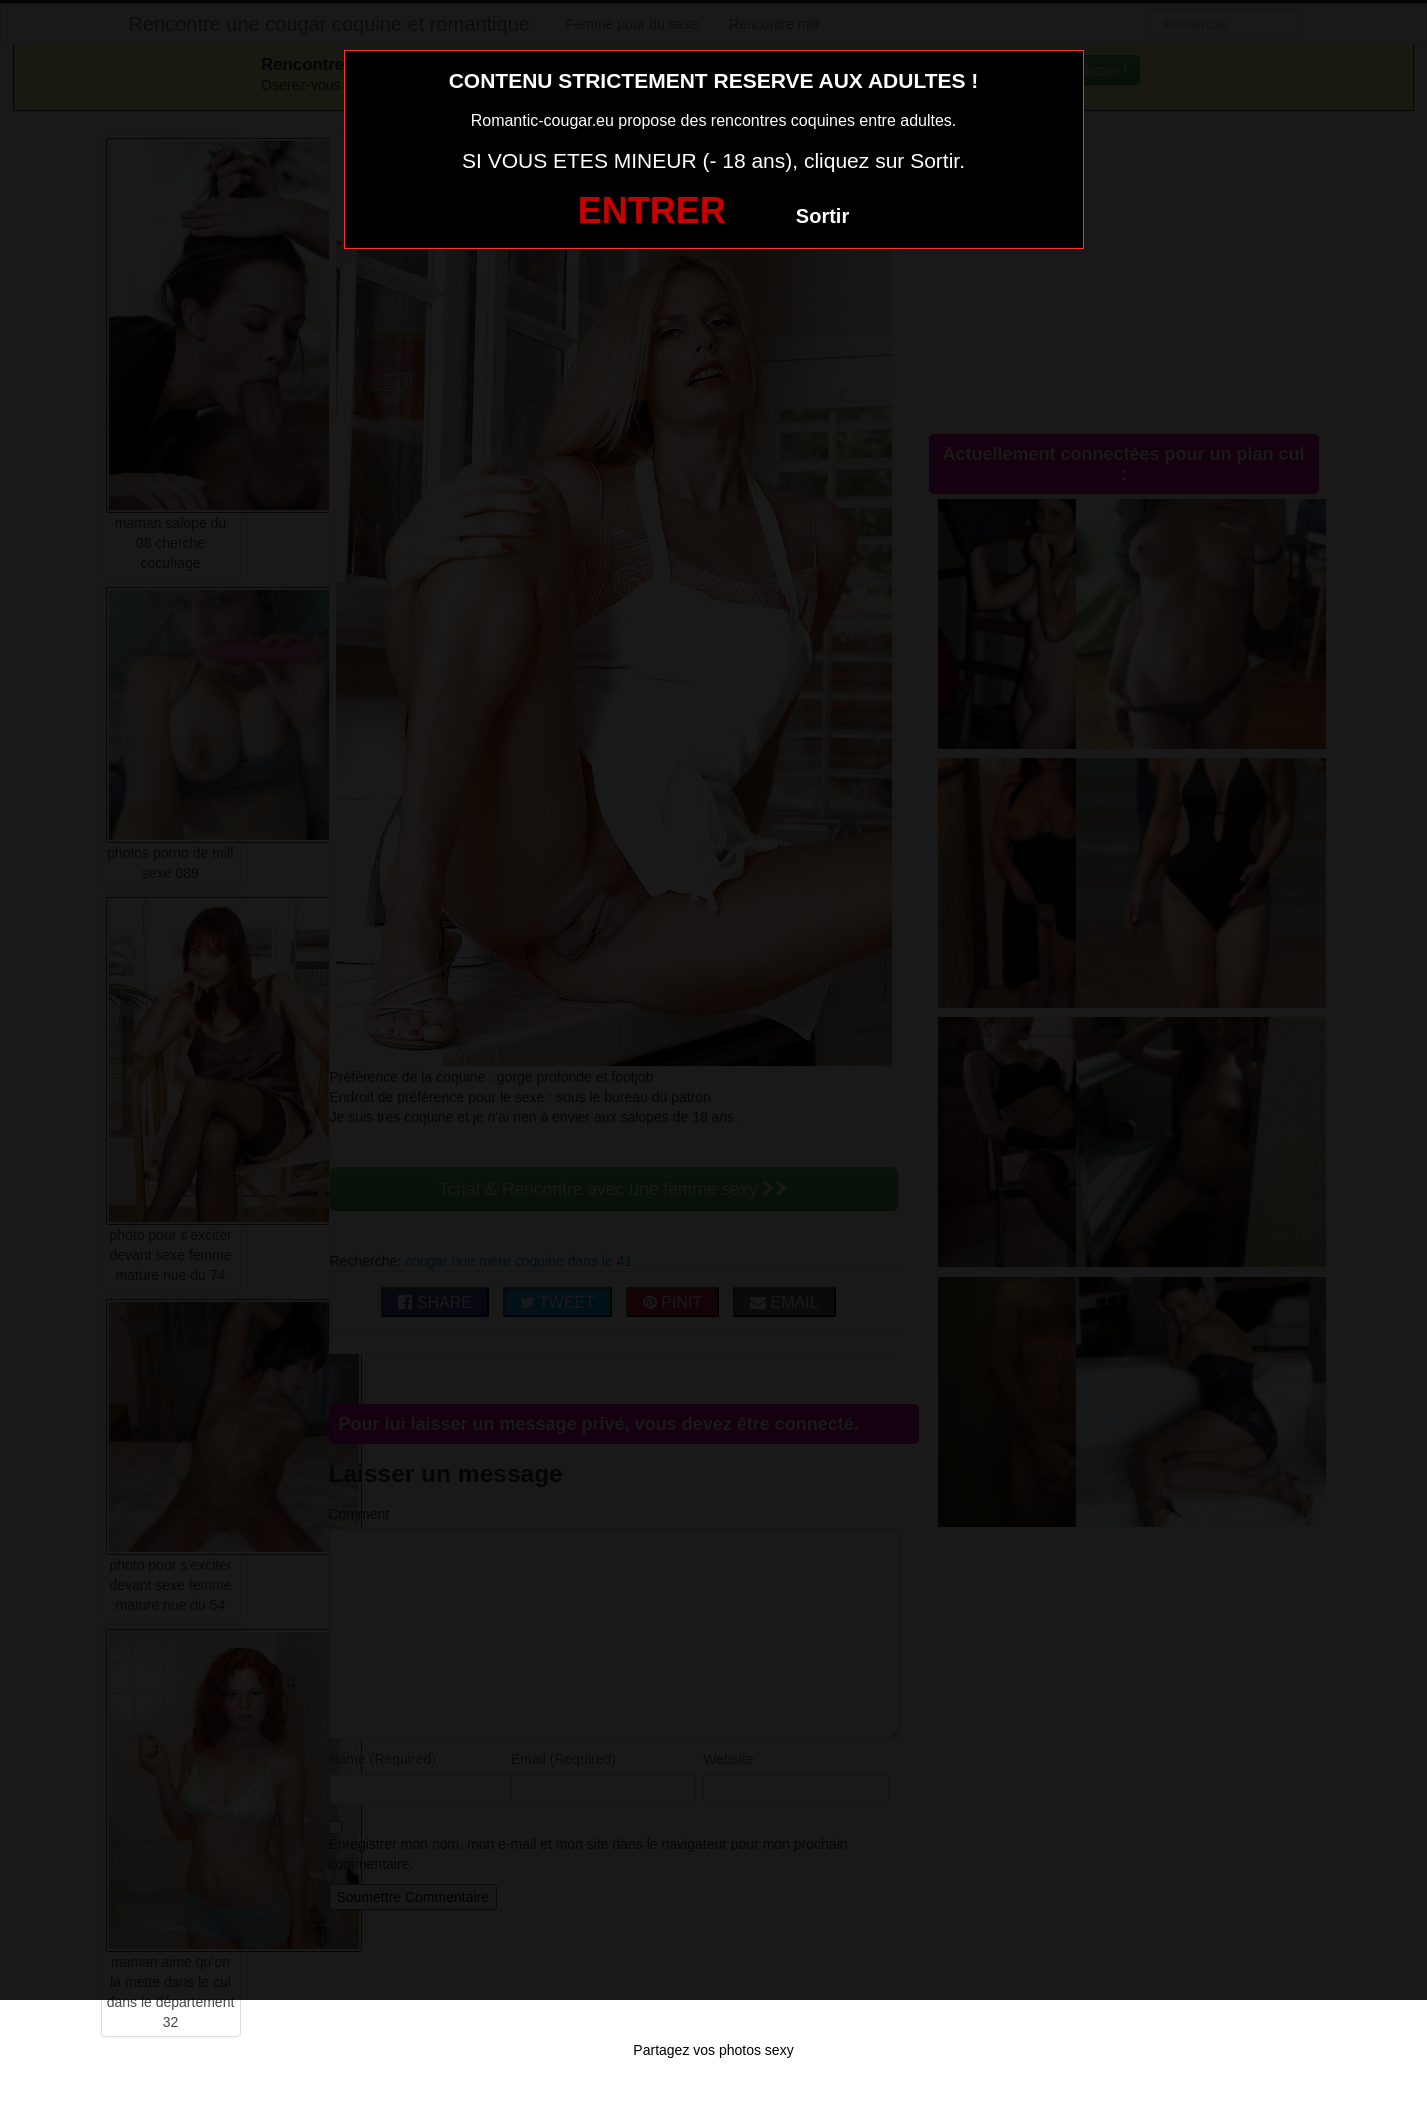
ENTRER (652, 210)
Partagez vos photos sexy (713, 2050)
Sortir (822, 216)
